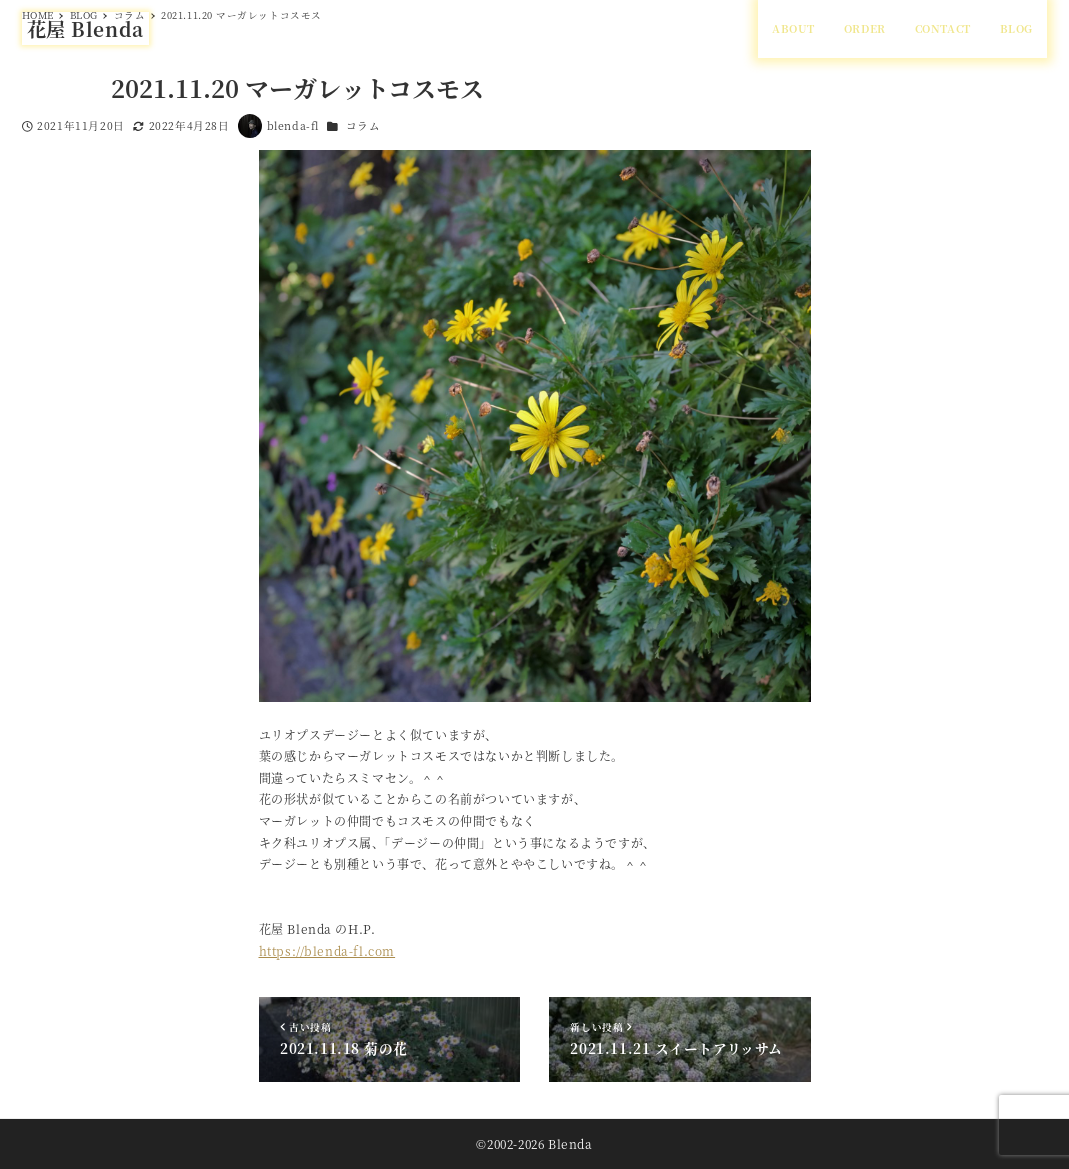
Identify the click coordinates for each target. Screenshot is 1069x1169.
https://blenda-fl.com (327, 950)
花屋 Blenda (85, 28)
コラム (363, 125)
